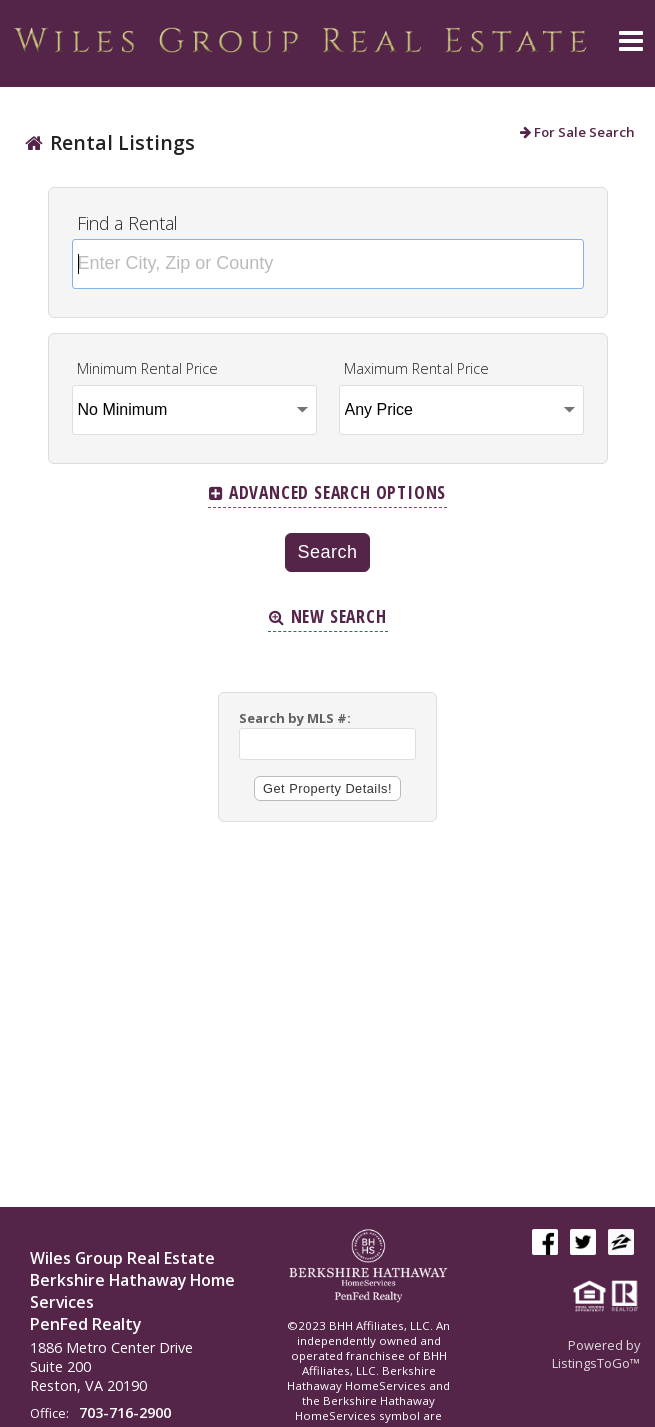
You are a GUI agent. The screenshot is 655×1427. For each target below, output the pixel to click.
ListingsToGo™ (596, 1363)
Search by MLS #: (295, 718)
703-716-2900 (125, 1412)
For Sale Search (577, 132)
